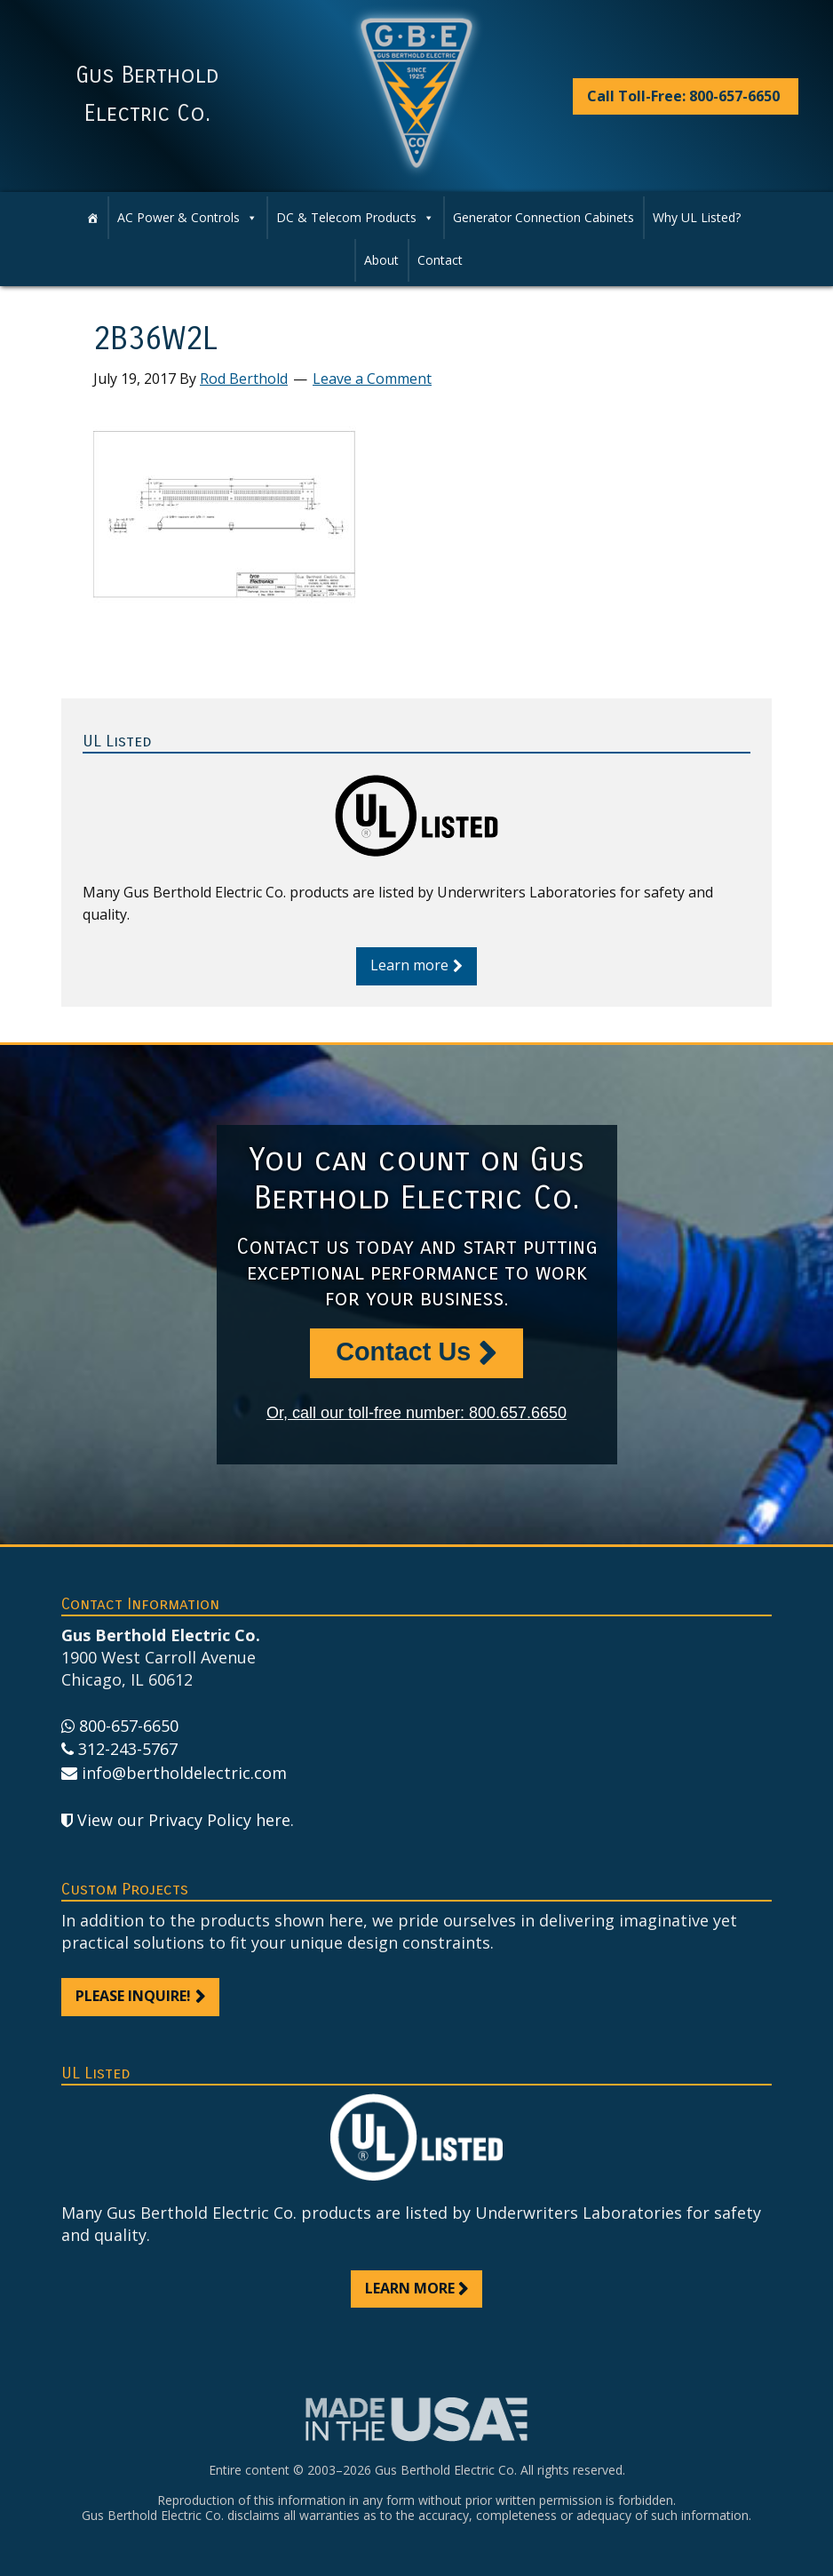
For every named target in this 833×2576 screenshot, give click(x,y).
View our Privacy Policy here (183, 1819)
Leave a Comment (372, 378)
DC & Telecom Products (355, 217)
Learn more (409, 965)
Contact (440, 259)
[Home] (92, 217)
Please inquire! (133, 1996)
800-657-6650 (128, 1725)
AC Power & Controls (187, 217)
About (381, 259)
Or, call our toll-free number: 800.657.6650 (416, 1413)
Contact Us (403, 1351)
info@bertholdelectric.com (184, 1772)
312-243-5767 (128, 1748)
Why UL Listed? (697, 217)
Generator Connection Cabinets (543, 217)
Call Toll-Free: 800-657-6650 (683, 96)
